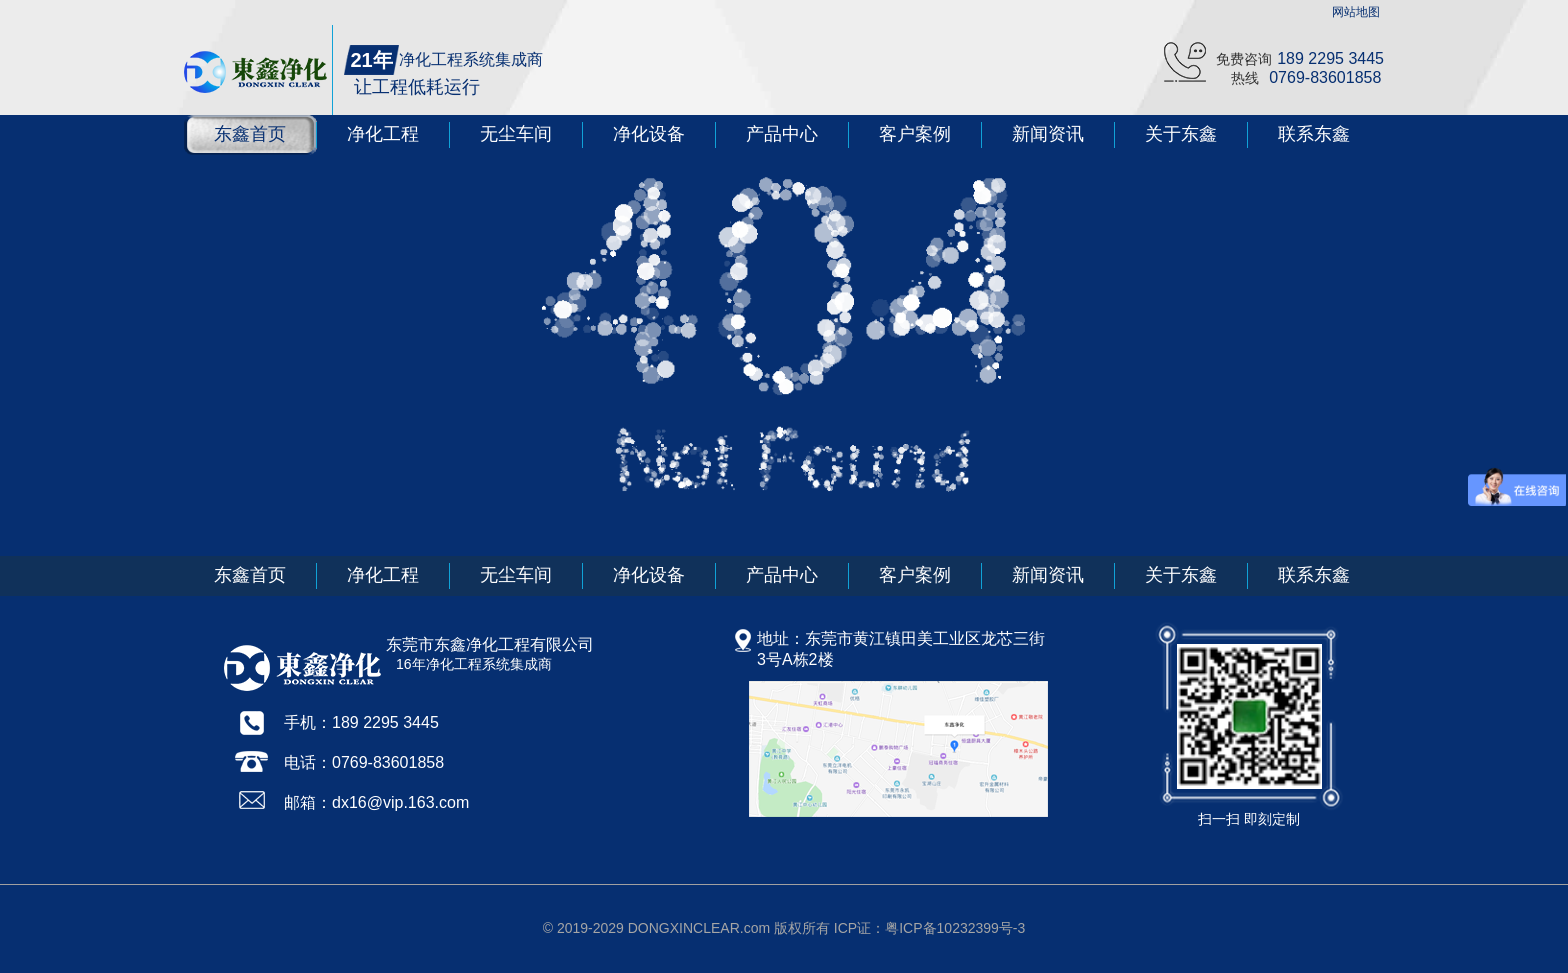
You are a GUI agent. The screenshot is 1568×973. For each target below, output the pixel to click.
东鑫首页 (250, 134)
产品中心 (782, 134)
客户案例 (915, 134)
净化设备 (649, 134)
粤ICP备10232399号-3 (955, 928)
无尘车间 (516, 134)
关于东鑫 (1181, 134)
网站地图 (1356, 12)
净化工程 (383, 134)
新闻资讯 (1048, 134)
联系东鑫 (1314, 134)
